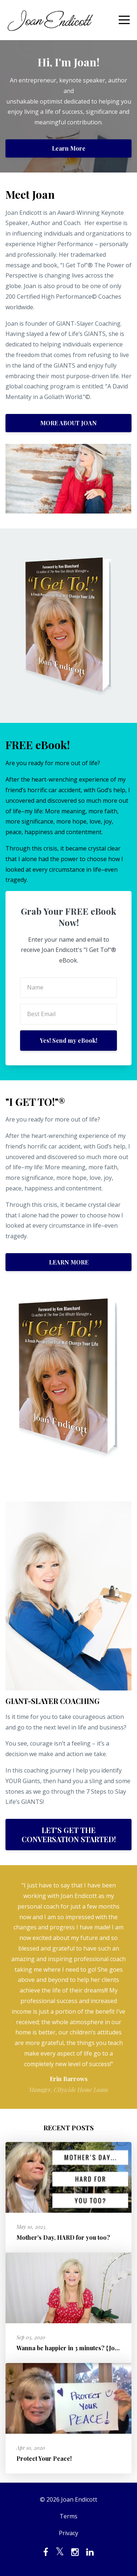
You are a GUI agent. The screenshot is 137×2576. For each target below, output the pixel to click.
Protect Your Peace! (44, 2458)
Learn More (68, 148)
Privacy (68, 2533)
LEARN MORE (68, 1262)
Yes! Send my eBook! (68, 1040)
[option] (68, 1987)
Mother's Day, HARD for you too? (63, 2237)
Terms (68, 2516)
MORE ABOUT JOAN (68, 423)
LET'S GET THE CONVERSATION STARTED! (69, 1834)
